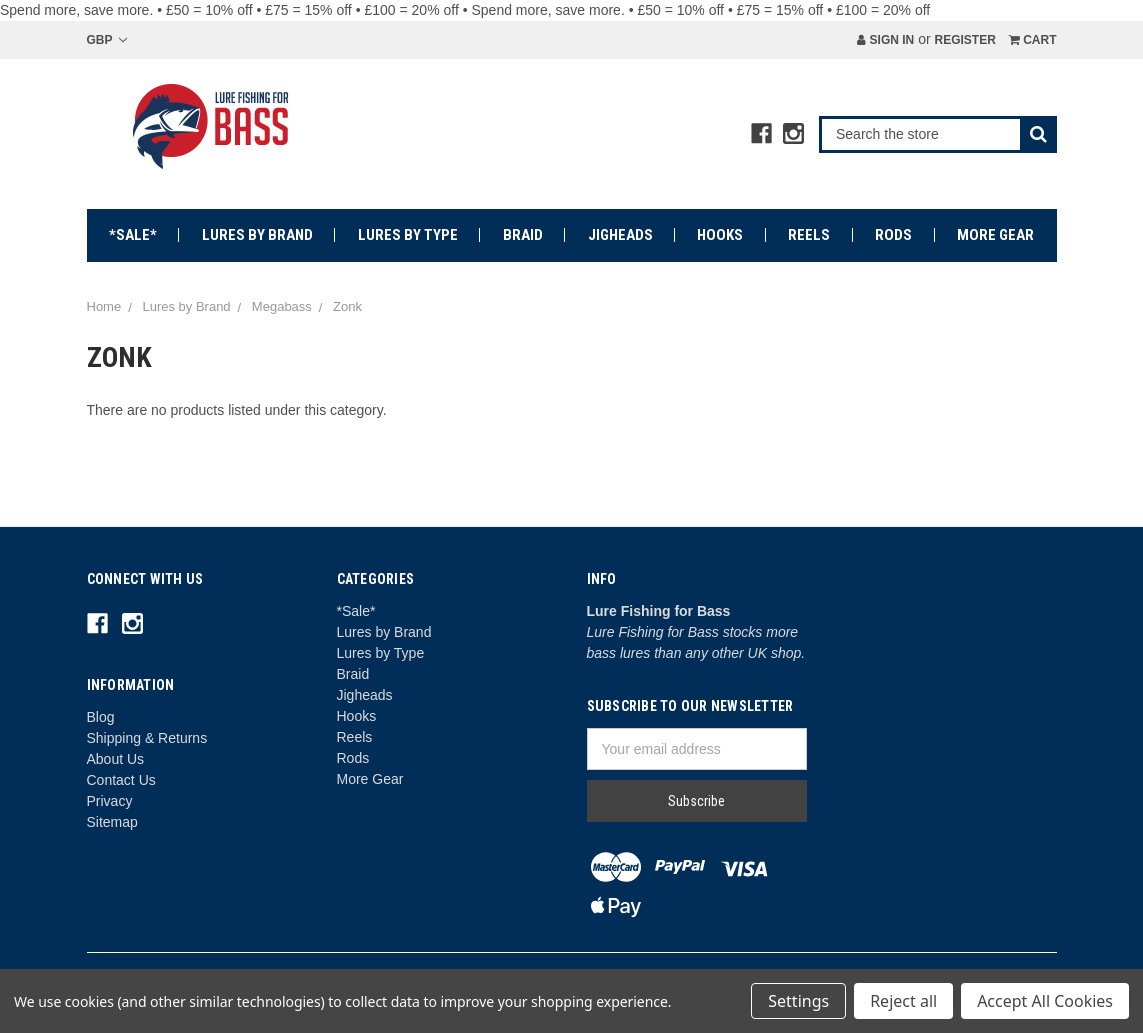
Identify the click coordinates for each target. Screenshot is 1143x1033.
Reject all (903, 1001)
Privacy (110, 801)
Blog (101, 717)
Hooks (720, 235)
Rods (893, 235)
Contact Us (121, 780)
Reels (809, 235)
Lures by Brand (257, 235)
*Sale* (133, 235)
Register (964, 40)
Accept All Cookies (1045, 1001)
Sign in (885, 40)
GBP (107, 40)
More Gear (995, 235)
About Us (116, 759)
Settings (798, 1001)
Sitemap (112, 822)
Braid (523, 235)
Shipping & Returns (147, 738)
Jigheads (620, 235)
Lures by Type (408, 235)
